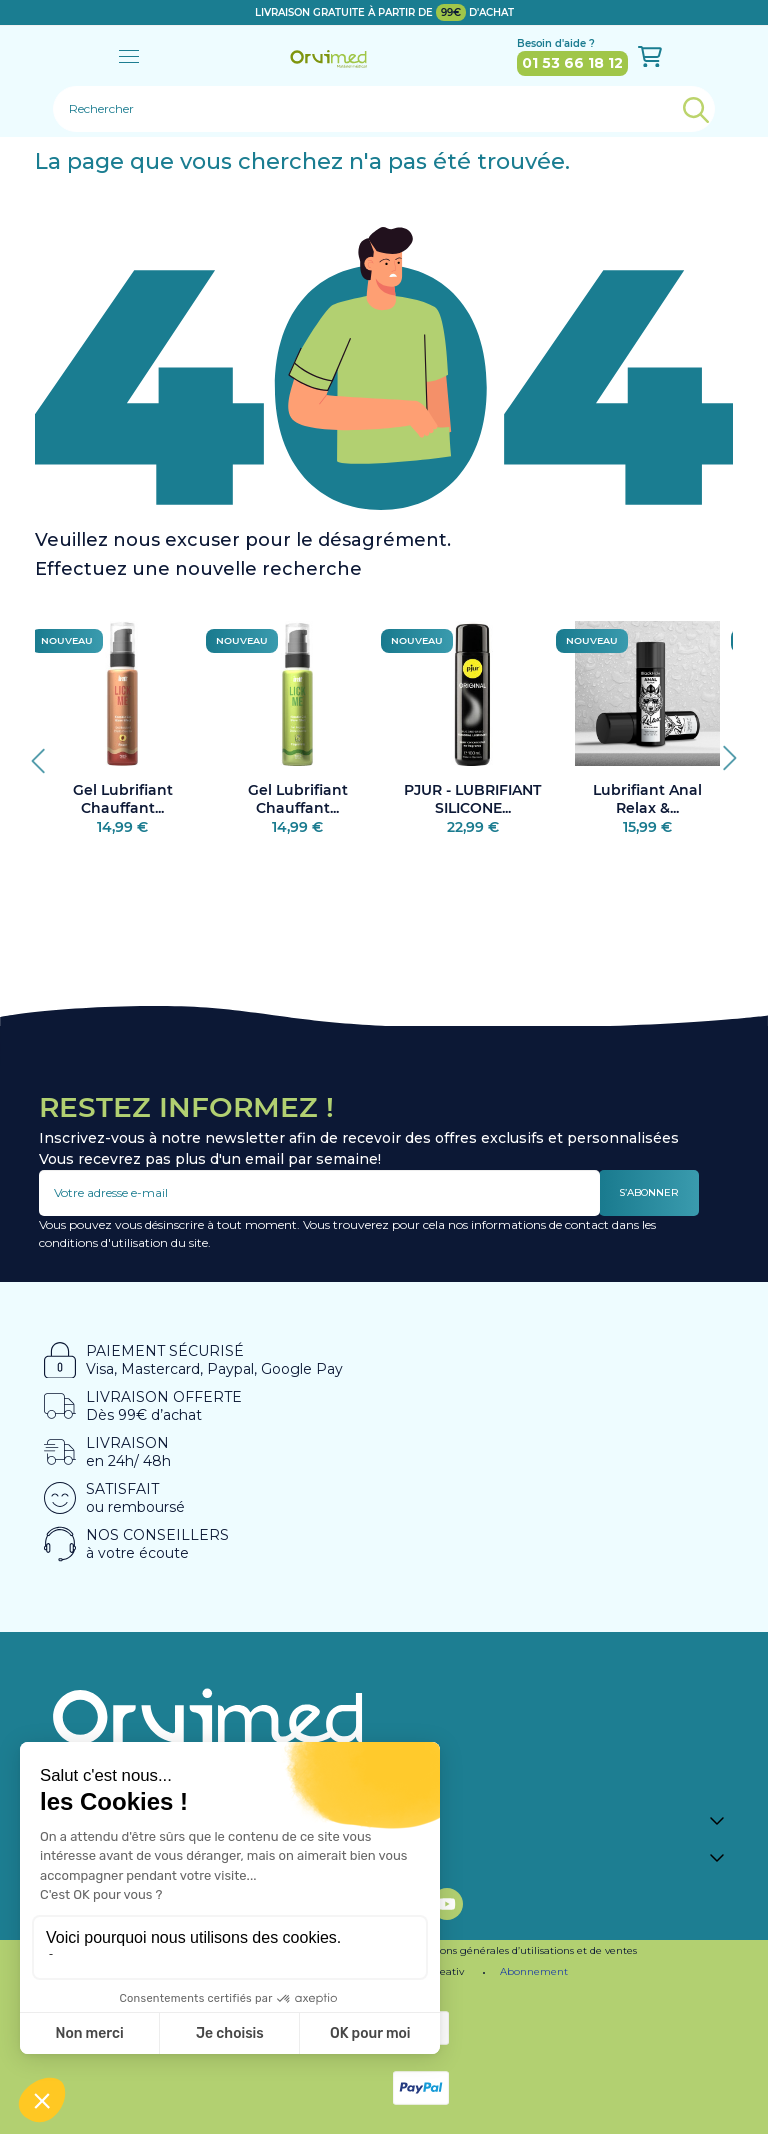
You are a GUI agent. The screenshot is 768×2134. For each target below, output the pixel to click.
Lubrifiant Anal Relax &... (647, 799)
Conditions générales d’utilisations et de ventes (520, 1950)
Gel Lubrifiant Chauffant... (123, 799)
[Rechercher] (383, 109)
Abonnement (534, 1971)
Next (723, 753)
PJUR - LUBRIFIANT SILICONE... (472, 799)
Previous (45, 753)
